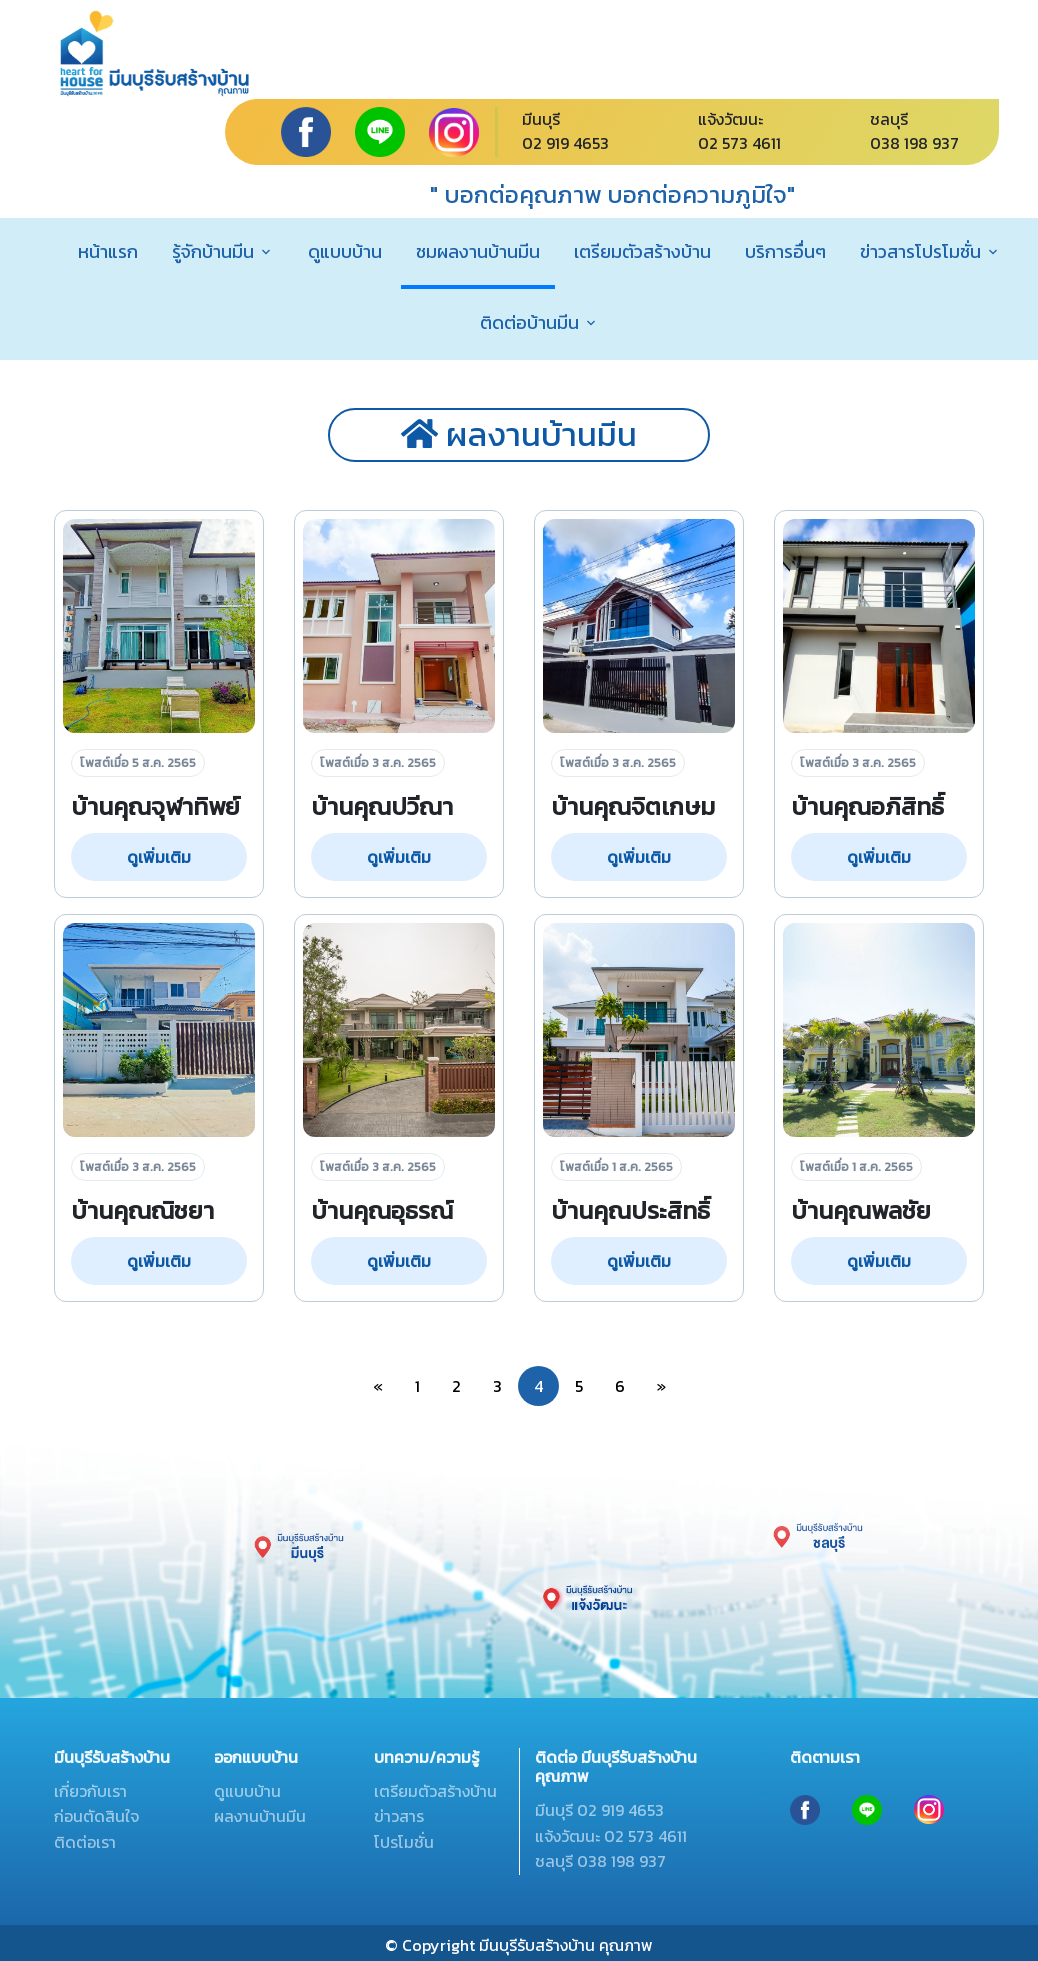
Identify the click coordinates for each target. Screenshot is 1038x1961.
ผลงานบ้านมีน (260, 1816)
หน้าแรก (108, 251)
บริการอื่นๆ (785, 251)
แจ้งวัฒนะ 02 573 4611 (611, 1836)
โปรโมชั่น (404, 1842)
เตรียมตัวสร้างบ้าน (642, 251)
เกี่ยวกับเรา (90, 1791)
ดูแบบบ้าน (345, 251)
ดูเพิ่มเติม (159, 857)
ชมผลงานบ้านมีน (478, 251)
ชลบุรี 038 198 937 (600, 1861)
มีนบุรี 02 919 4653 (599, 1810)
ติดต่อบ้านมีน (529, 322)
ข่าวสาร (399, 1816)
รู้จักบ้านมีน (213, 251)
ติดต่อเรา (85, 1842)
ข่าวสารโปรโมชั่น (920, 251)
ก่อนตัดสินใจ (96, 1816)
